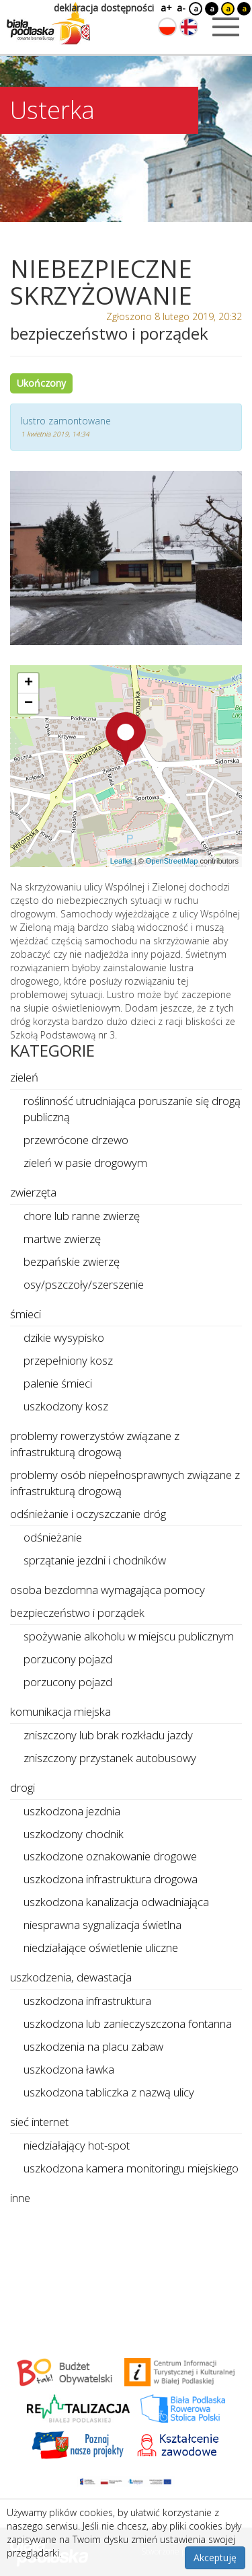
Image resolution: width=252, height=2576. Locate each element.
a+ (165, 7)
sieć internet (39, 2121)
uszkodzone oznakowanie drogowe (110, 1856)
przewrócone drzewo (76, 1139)
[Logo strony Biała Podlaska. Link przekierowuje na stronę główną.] (48, 23)
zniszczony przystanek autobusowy (110, 1758)
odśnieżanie (53, 1537)
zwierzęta (33, 1192)
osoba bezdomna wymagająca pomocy (107, 1589)
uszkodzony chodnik (74, 1834)
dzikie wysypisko (64, 1337)
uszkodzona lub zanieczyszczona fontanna (128, 2023)
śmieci (25, 1314)
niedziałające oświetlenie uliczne (101, 1947)
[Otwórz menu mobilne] (226, 27)
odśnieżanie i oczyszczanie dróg (88, 1513)
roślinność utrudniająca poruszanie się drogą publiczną (132, 1109)
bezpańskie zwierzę (72, 1261)
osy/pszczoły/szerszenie (84, 1284)
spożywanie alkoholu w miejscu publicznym (129, 1636)
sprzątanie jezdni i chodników (95, 1560)
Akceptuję (215, 2557)
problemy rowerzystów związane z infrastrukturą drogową (94, 1444)
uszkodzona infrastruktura (87, 2000)
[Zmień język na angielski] (188, 27)
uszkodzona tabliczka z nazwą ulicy (109, 2092)
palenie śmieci (58, 1383)
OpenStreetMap (172, 861)
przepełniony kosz (68, 1360)
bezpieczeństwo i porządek (77, 1612)
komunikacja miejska (60, 1711)
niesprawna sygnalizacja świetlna (102, 1924)
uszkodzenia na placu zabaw (93, 2046)
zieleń (24, 1077)
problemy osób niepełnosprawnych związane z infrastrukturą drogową (125, 1483)
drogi (22, 1787)
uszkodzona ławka (69, 2069)
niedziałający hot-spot (77, 2145)
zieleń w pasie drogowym (85, 1162)
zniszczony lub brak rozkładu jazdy (108, 1735)
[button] (126, 739)
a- (181, 7)
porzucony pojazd (68, 1659)
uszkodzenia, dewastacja (71, 1977)
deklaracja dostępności (104, 7)
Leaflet (121, 861)
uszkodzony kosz (66, 1406)
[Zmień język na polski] (167, 27)
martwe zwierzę (62, 1238)
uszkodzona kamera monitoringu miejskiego (131, 2168)
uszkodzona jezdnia (72, 1811)
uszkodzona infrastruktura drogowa (111, 1879)
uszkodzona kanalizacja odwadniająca (116, 1901)
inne (20, 2197)
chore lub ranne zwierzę (82, 1215)
